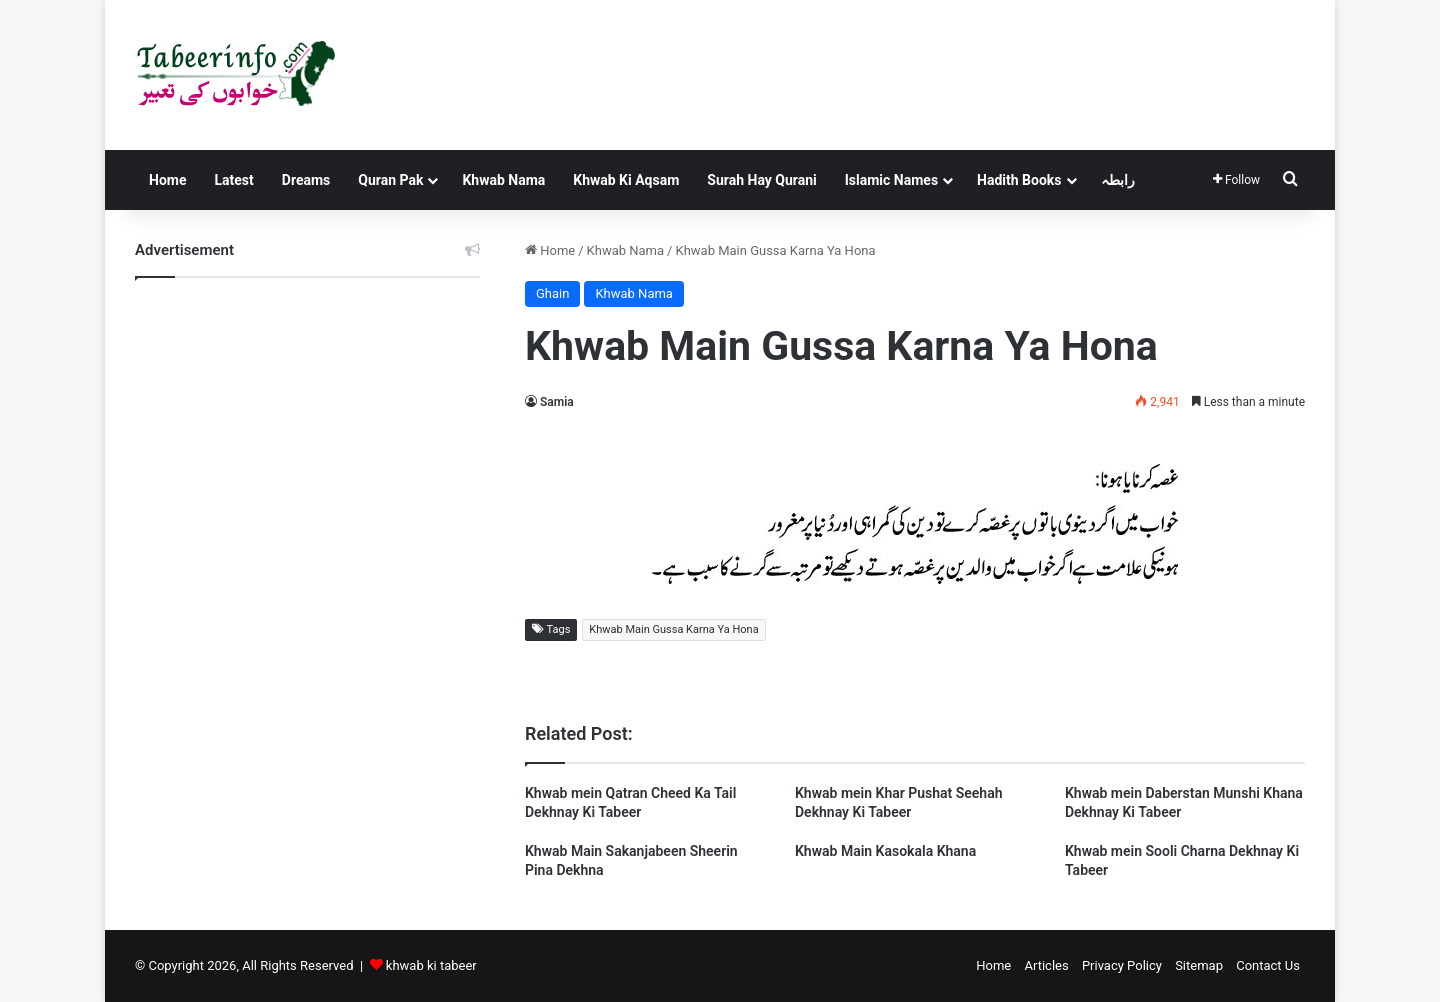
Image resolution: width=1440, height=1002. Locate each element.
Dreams (306, 180)
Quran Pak (390, 180)
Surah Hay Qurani (761, 180)
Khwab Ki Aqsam (626, 180)
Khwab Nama (503, 180)
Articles (1046, 965)
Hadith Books (1019, 180)
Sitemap (1199, 965)
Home (167, 180)
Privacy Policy (1122, 965)
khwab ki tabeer (431, 965)
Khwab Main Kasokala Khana (885, 851)
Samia (557, 402)
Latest (233, 180)
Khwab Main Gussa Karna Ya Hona (673, 629)
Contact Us (1268, 965)
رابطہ (1118, 180)
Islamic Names (891, 180)
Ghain (552, 293)
